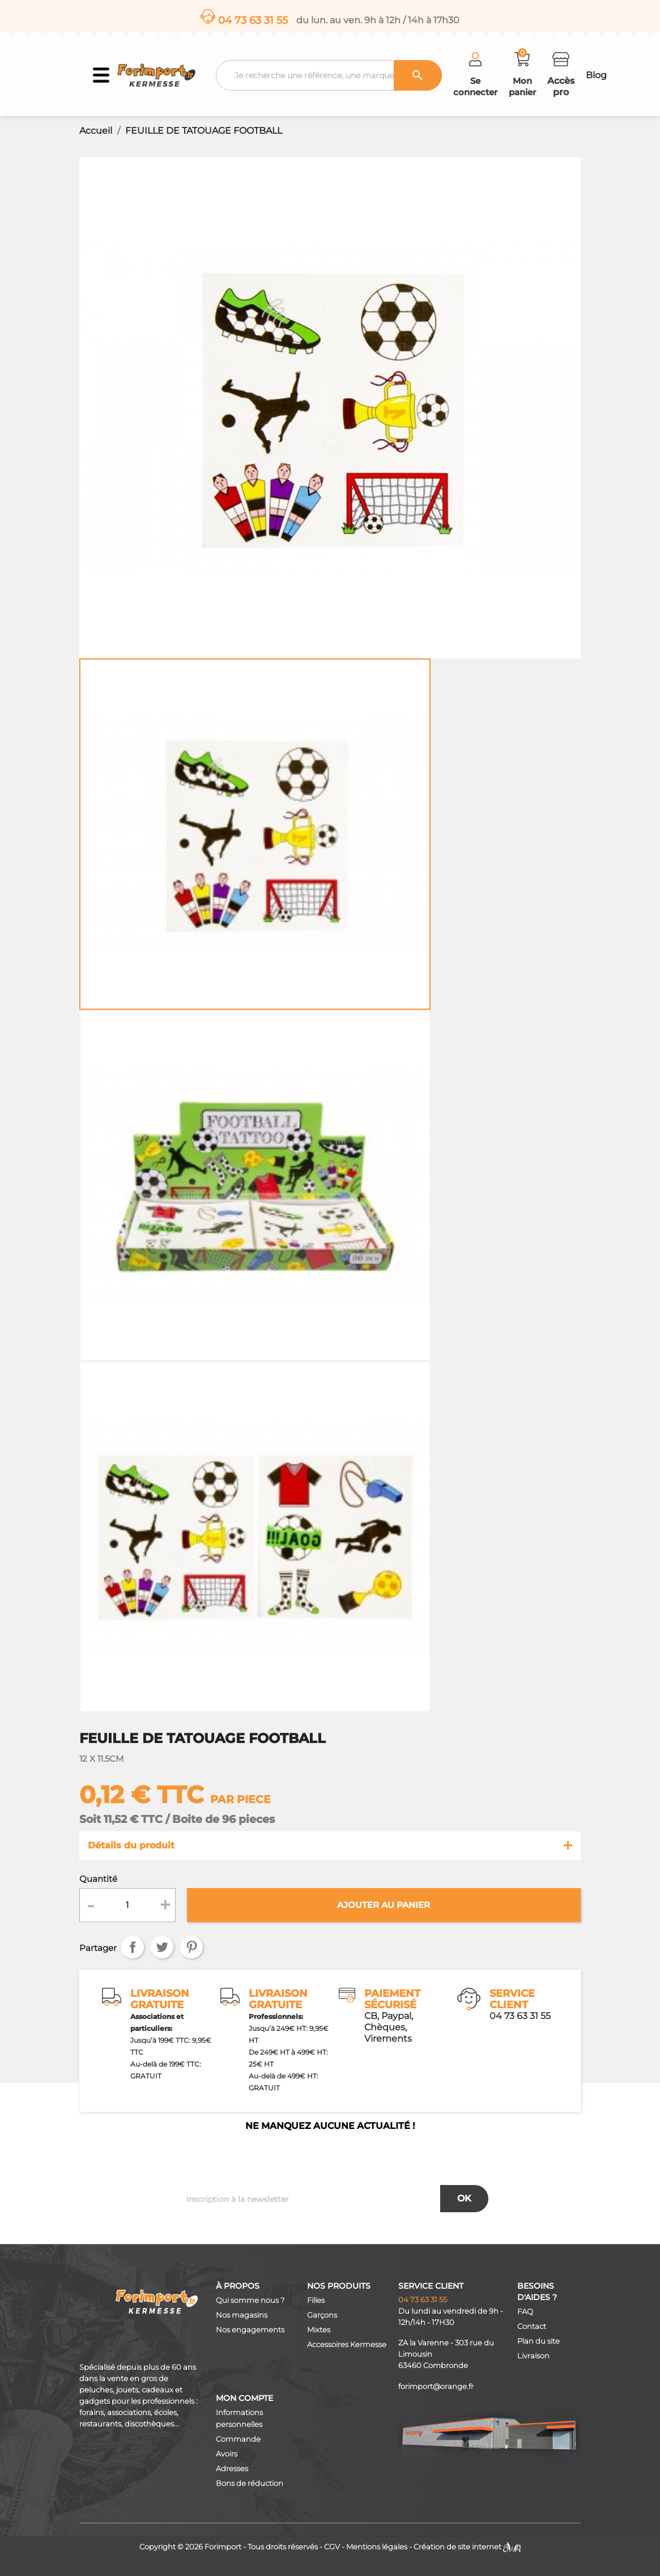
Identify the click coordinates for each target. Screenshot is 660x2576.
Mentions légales (376, 2547)
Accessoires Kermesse (346, 2344)
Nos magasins (241, 2315)
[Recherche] (328, 75)
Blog (596, 75)
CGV (332, 2547)
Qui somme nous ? (250, 2300)
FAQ (525, 2311)
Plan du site (538, 2341)
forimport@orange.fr (436, 2386)
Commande (238, 2439)
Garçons (322, 2315)
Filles (316, 2300)
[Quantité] (127, 1905)
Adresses (232, 2468)
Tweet (162, 1947)
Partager (132, 1947)
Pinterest (191, 1947)
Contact (531, 2326)
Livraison (533, 2356)
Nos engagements (250, 2330)
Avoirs (226, 2454)
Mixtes (318, 2330)
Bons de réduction (249, 2483)
